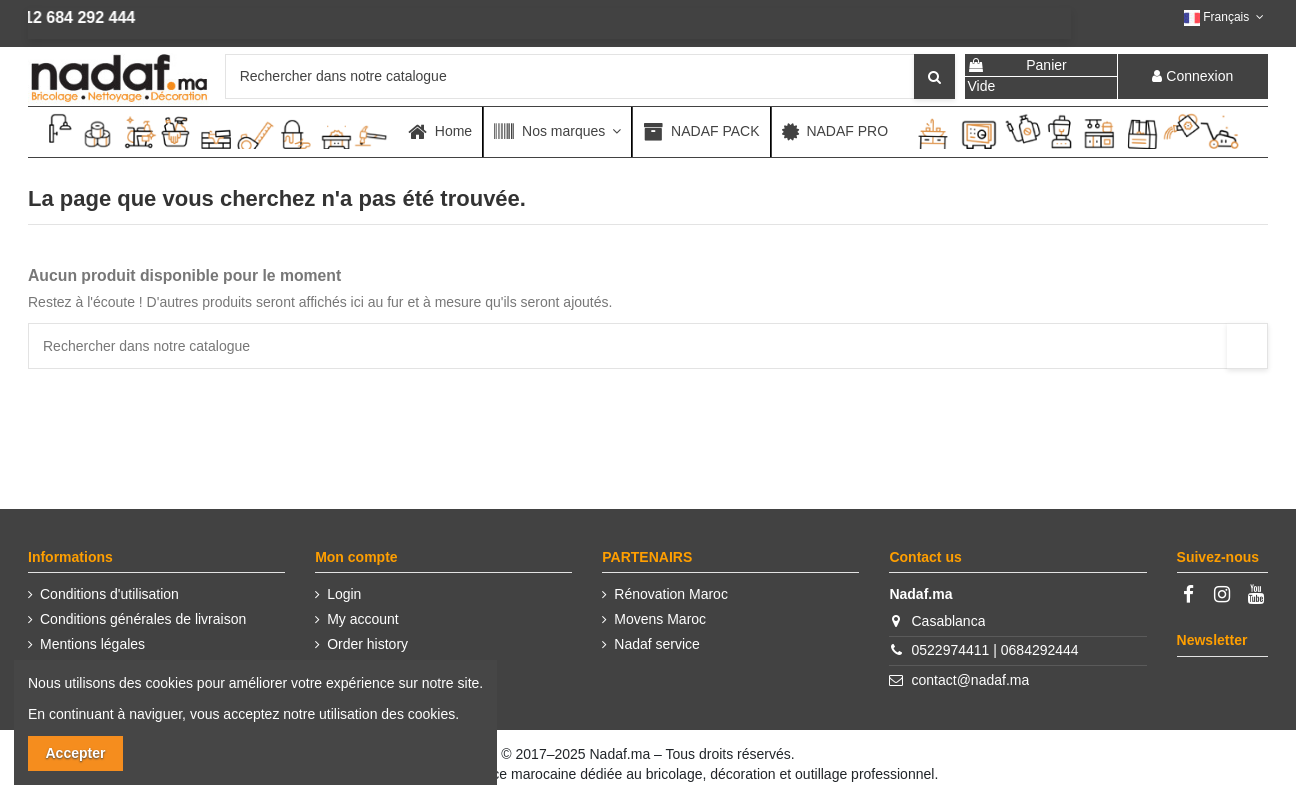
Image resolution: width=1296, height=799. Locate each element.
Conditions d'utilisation (109, 594)
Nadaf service (657, 644)
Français (1226, 17)
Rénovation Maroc (671, 594)
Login (344, 594)
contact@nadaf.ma (971, 680)
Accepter (76, 753)
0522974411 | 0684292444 (995, 650)
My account (363, 619)
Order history (367, 644)
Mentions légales (92, 644)
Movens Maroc (660, 619)
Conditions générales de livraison (143, 619)
